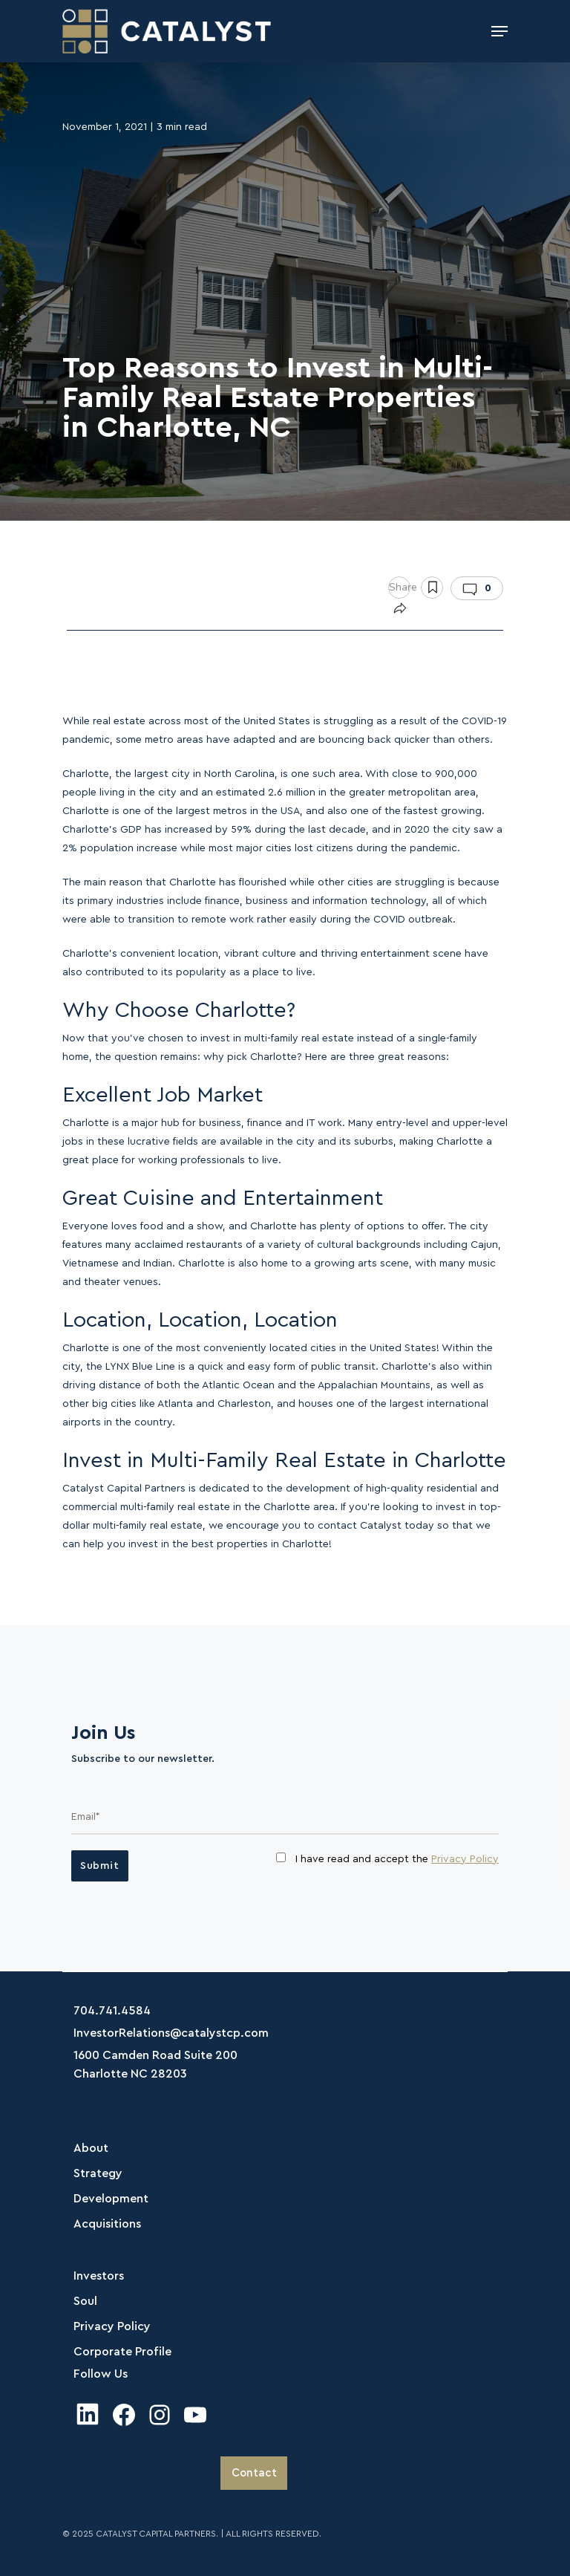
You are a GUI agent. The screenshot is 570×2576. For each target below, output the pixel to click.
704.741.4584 (112, 2011)
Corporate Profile (122, 2352)
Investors (98, 2276)
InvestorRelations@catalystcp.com (171, 2033)
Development (110, 2199)
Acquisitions (107, 2224)
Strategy (97, 2173)
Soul (85, 2301)
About (90, 2148)
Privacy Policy (465, 1859)
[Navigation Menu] (499, 31)
